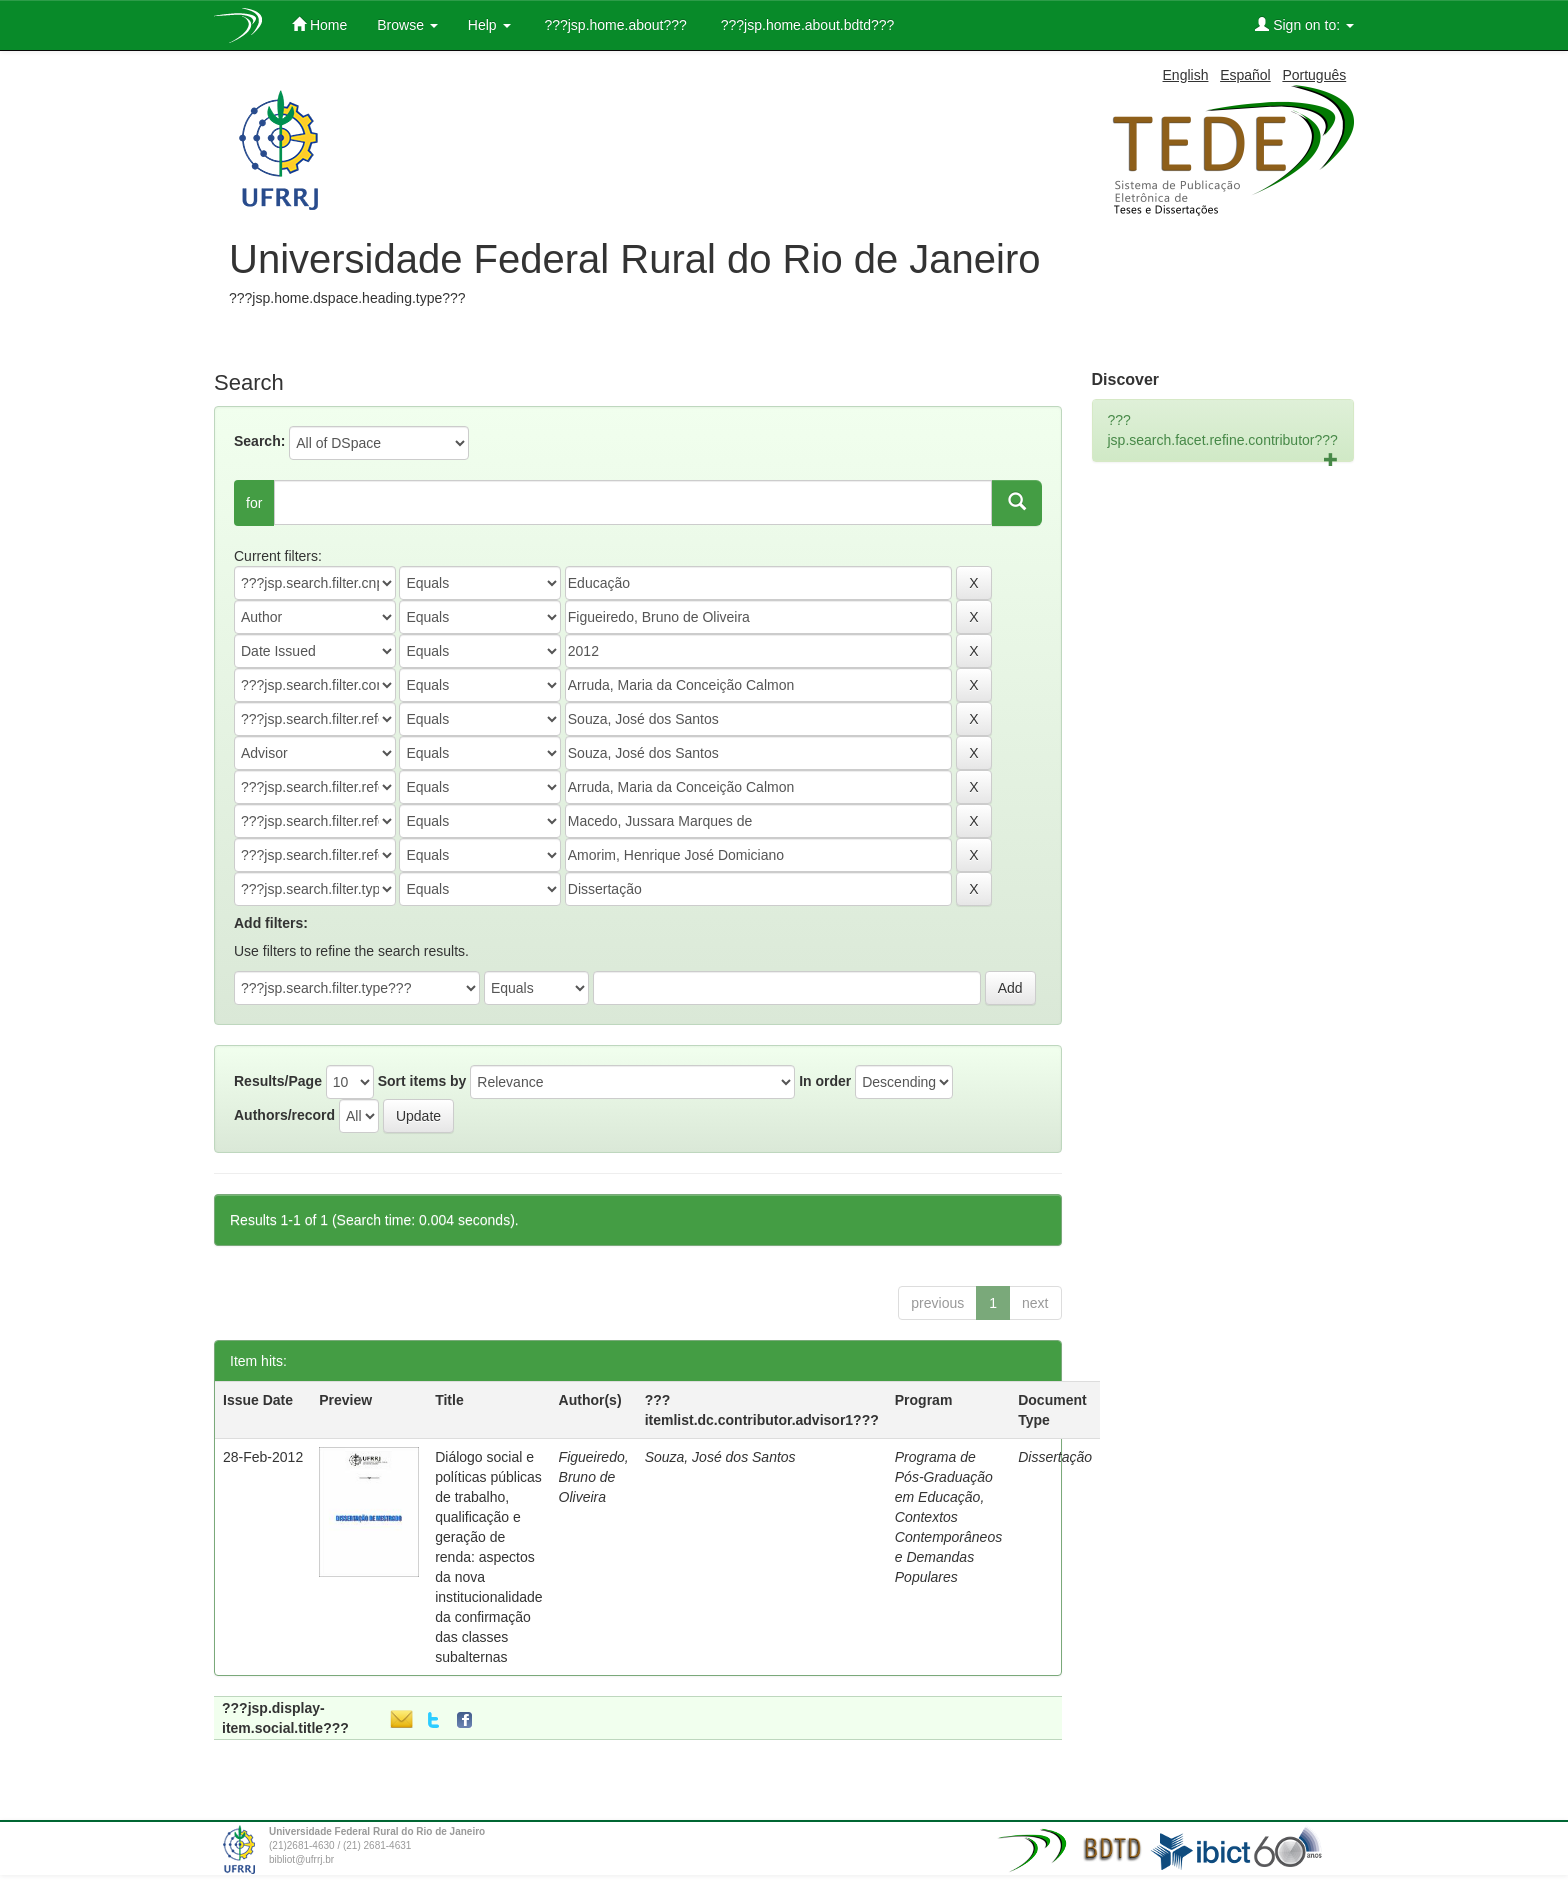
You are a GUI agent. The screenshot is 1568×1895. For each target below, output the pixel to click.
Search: (259, 441)
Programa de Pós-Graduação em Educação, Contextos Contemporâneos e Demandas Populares (948, 1517)
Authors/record (284, 1115)
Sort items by (422, 1081)
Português (1314, 75)
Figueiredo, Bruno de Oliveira (594, 1477)
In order (825, 1081)
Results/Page (278, 1081)
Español (1245, 75)
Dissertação (1055, 1457)
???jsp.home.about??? (614, 25)
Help (489, 25)
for (254, 503)
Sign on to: (1304, 24)
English (1186, 75)
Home (319, 24)
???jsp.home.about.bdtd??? (805, 25)
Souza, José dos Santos (720, 1457)
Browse (407, 25)
